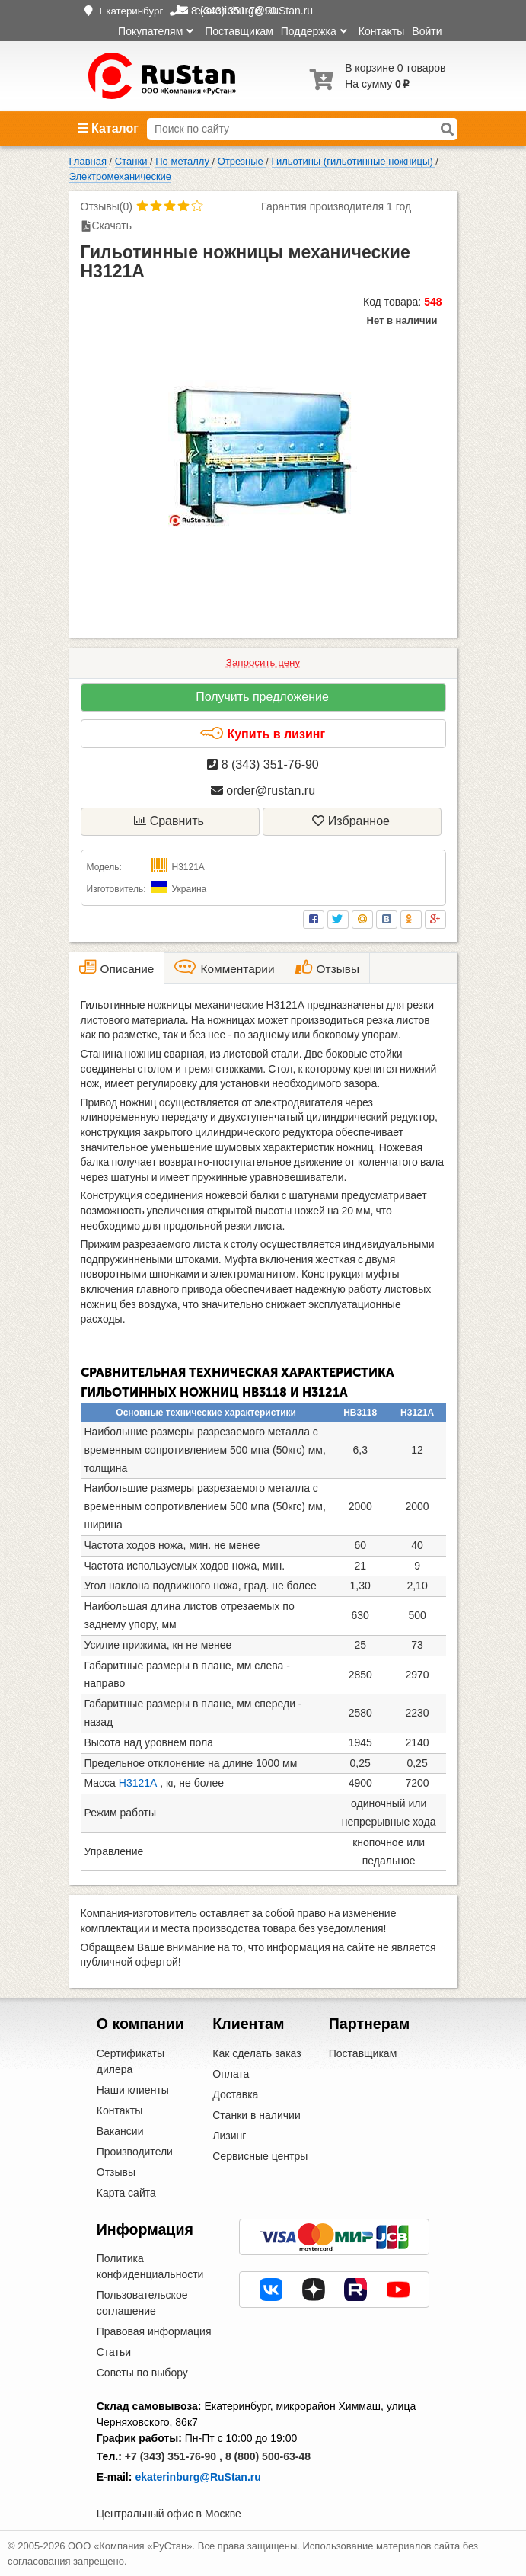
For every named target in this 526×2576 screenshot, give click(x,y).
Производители (135, 2152)
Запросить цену (263, 662)
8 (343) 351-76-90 (263, 764)
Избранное (351, 820)
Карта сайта (126, 2193)
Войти (427, 31)
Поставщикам (239, 31)
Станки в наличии (256, 2115)
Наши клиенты (133, 2090)
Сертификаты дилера (130, 2061)
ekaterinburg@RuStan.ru (197, 2477)
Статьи (114, 2352)
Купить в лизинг (262, 734)
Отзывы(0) (106, 206)
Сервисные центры (260, 2156)
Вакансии (120, 2131)
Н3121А (138, 1783)
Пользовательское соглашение (142, 2303)
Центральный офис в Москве (169, 2513)
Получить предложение (262, 696)
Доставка (235, 2094)
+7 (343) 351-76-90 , (173, 2456)
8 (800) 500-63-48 (268, 2456)
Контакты (381, 31)
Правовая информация (154, 2331)
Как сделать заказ (256, 2053)
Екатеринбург (131, 11)
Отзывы (116, 2172)
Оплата (230, 2074)
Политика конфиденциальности (150, 2266)
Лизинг (229, 2136)
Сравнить (169, 820)
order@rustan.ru (263, 790)
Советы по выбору (142, 2372)
